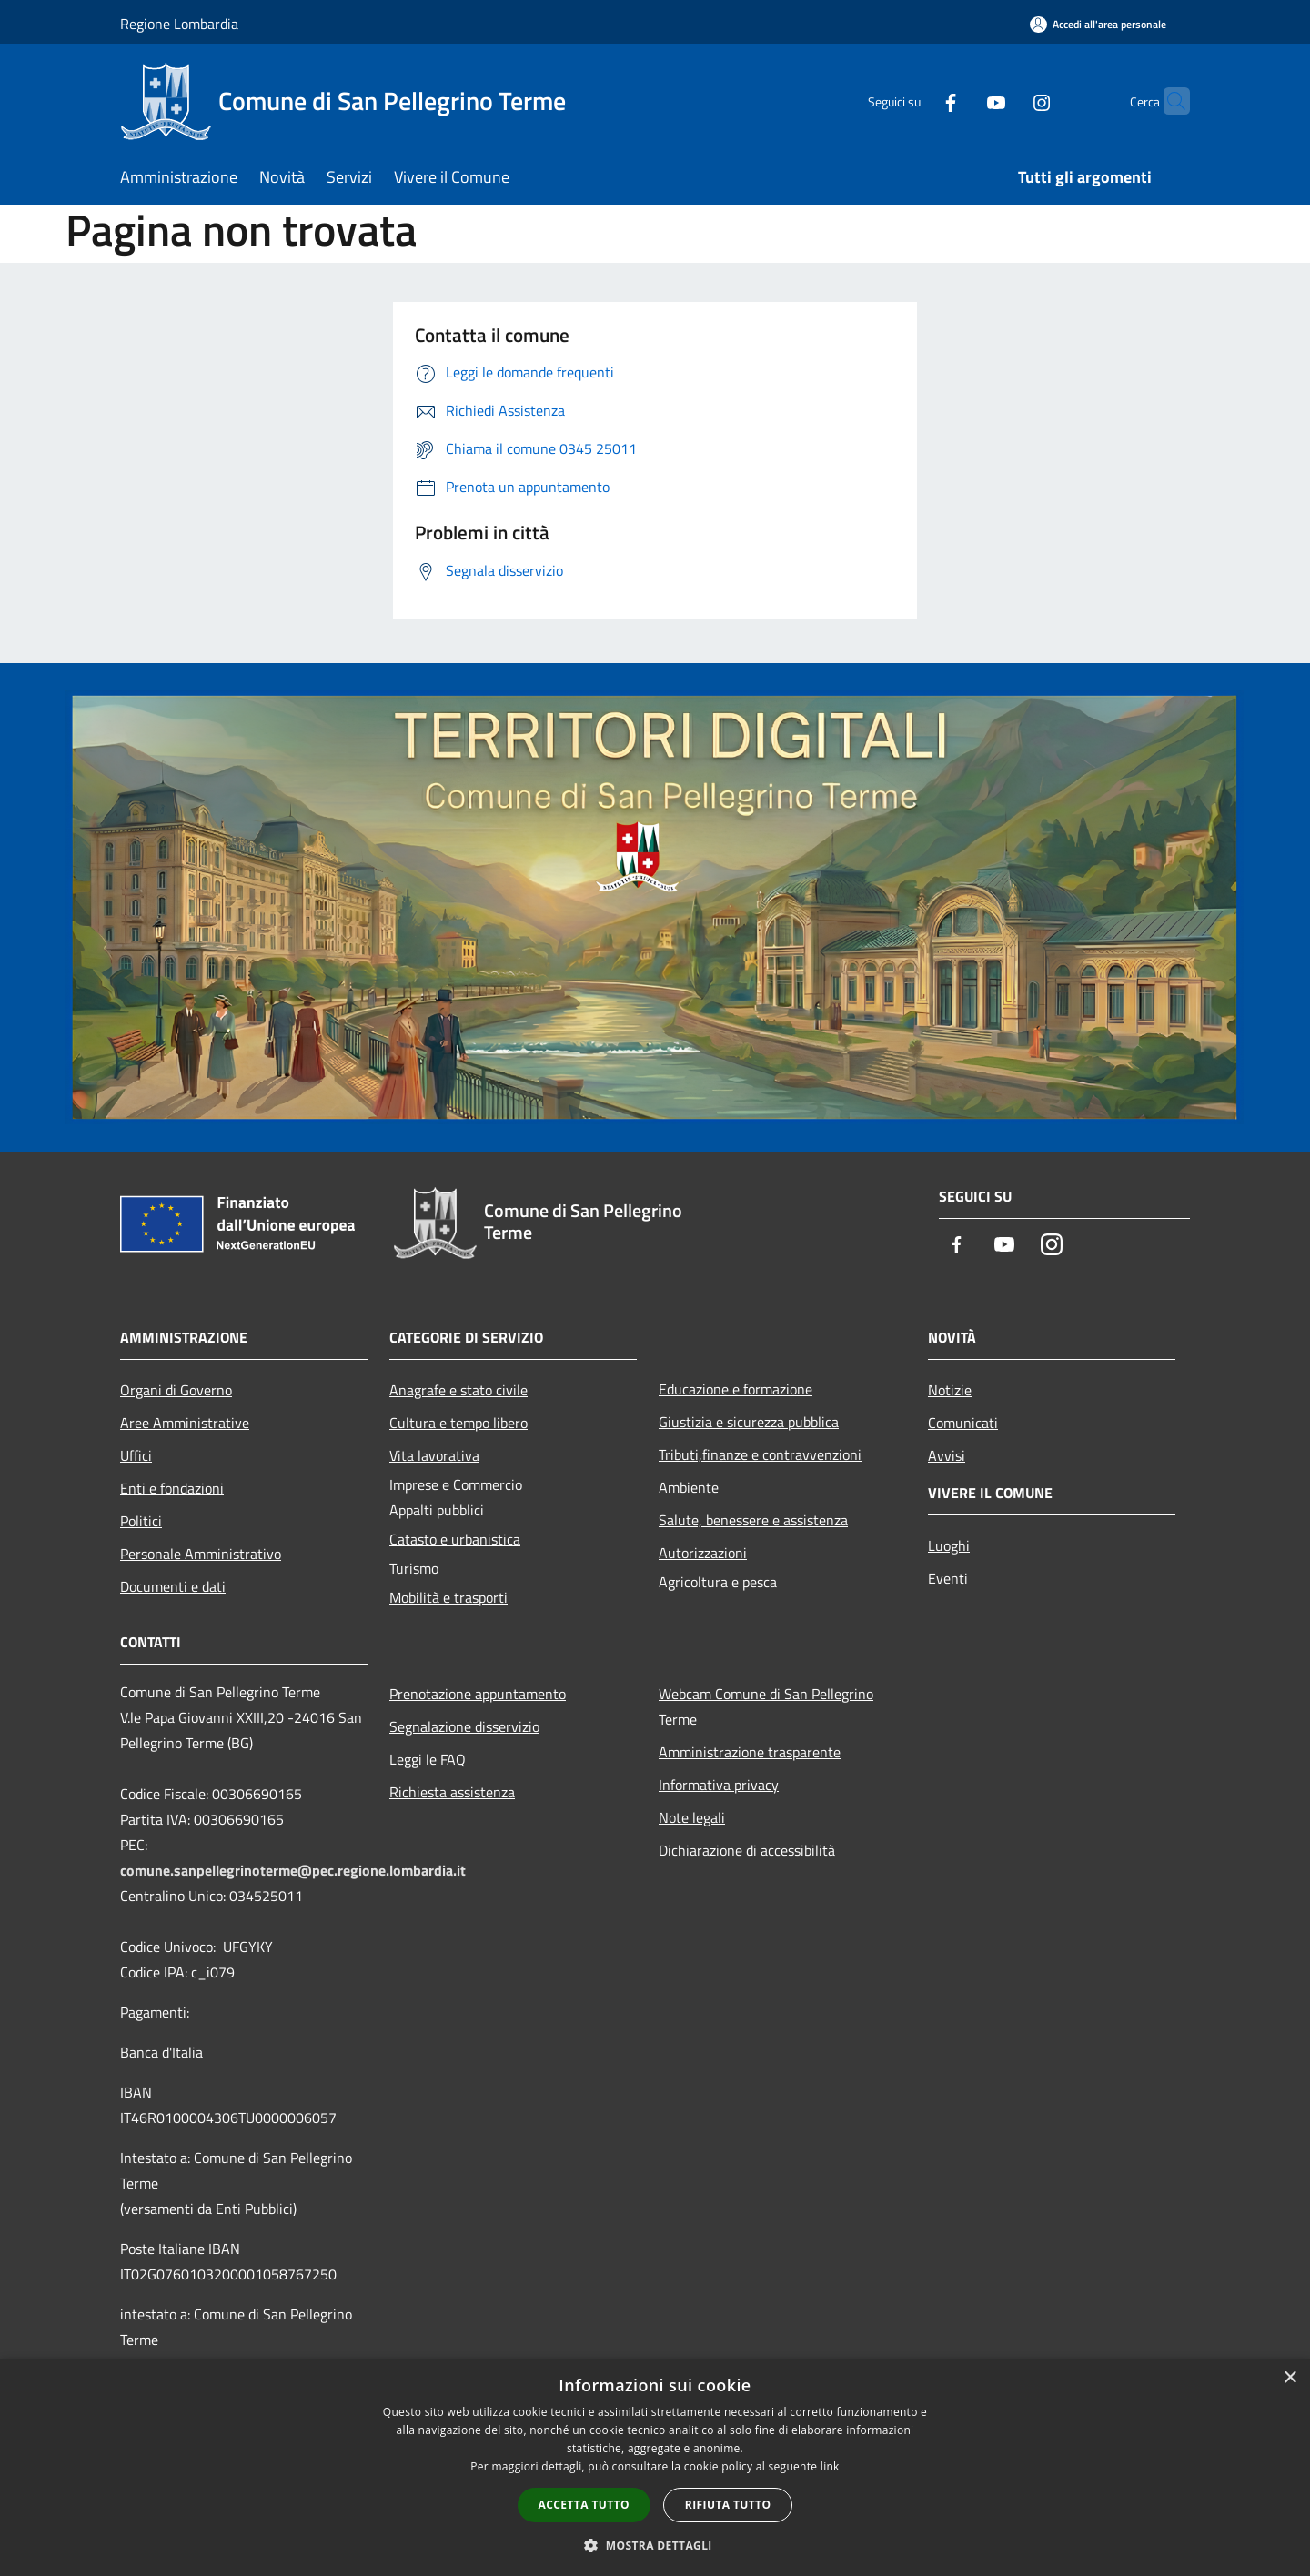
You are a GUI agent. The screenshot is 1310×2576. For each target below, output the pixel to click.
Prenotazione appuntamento (477, 1694)
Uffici (136, 1455)
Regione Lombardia (179, 24)
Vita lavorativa (434, 1455)
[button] (655, 2545)
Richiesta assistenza (452, 1792)
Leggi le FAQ (427, 1759)
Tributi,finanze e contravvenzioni (760, 1454)
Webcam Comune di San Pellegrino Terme (766, 1706)
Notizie (950, 1390)
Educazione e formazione (735, 1389)
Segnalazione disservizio (464, 1726)
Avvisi (946, 1455)
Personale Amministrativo (200, 1554)
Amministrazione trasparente (750, 1752)
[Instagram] (1006, 100)
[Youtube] (960, 100)
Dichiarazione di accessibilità (747, 1850)
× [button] (1289, 2378)
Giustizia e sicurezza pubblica (749, 1422)
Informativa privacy (719, 1785)
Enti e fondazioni (172, 1488)
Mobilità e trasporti (448, 1597)
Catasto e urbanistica (454, 1539)
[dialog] (655, 2467)
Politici (141, 1521)
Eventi (948, 1578)
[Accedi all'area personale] (1098, 24)
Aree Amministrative (184, 1423)
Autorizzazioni (703, 1553)
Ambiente (689, 1487)
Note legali (692, 1817)
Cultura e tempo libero (458, 1423)
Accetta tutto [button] (584, 2504)
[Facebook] (915, 100)
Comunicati (963, 1423)
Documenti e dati (173, 1586)
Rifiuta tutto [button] (728, 2504)
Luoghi (949, 1545)
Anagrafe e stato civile (458, 1390)
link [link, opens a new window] (830, 2466)
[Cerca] (1168, 101)
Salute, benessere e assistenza (753, 1520)
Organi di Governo (176, 1390)
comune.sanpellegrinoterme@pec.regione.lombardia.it (293, 1870)
